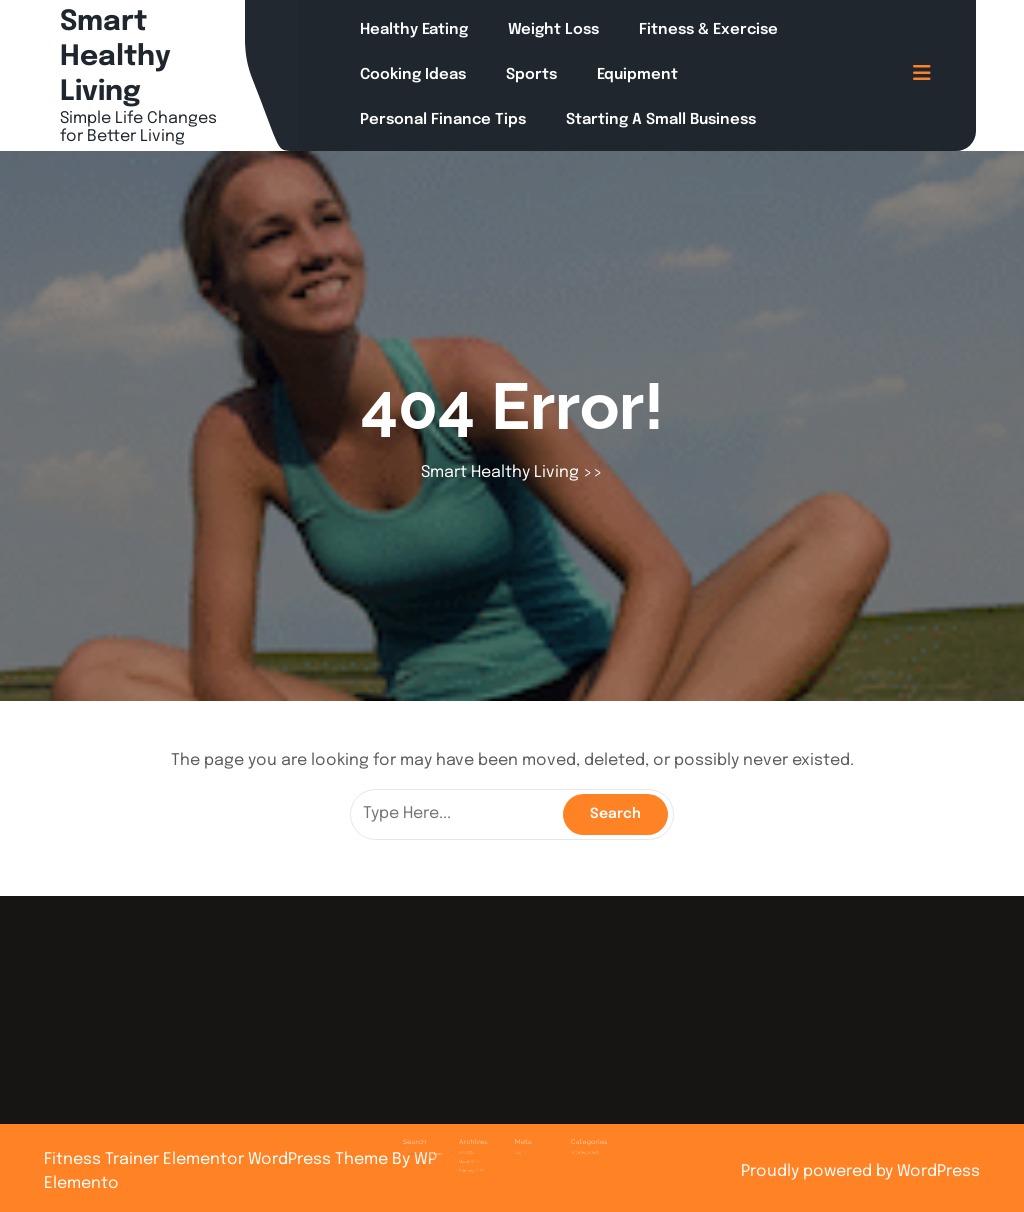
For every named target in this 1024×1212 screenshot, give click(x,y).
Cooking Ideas (413, 75)
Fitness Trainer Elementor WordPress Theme (218, 1159)
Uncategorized (560, 1138)
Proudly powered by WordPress (860, 1171)
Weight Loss (553, 30)
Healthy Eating (414, 30)
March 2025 (484, 1145)
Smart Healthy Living (115, 57)
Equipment (637, 75)
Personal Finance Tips (443, 120)
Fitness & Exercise (708, 30)
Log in (517, 1138)
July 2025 (482, 1138)
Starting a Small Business (661, 120)
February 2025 (485, 1151)
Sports (531, 75)
